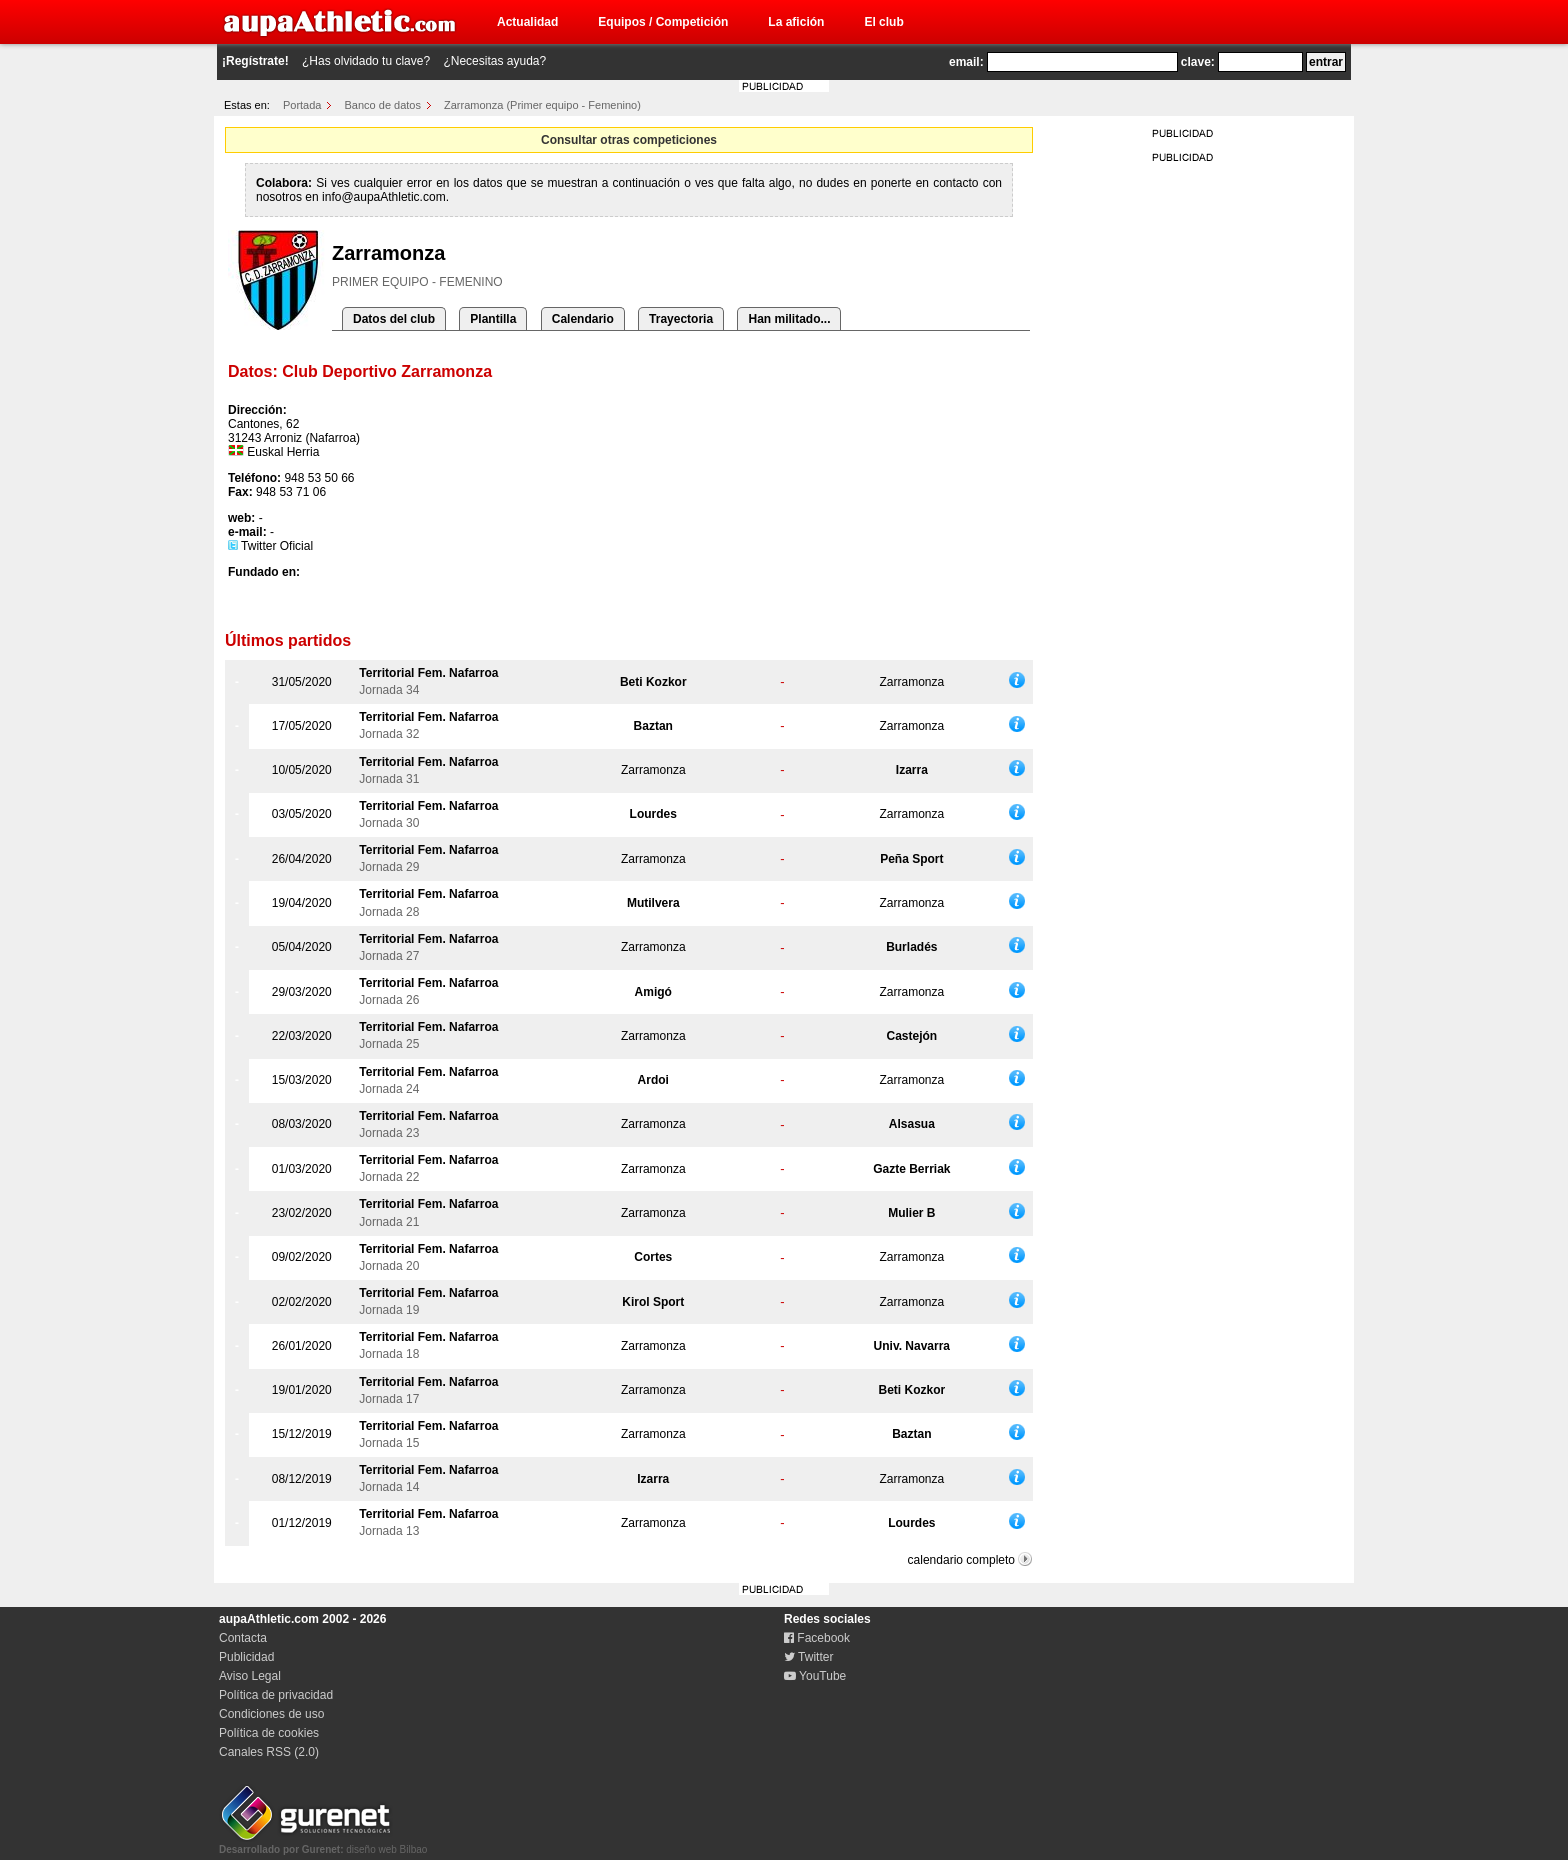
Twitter (808, 1657)
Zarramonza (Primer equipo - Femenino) (542, 105)
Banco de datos (383, 105)
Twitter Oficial (270, 546)
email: (966, 62)
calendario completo (961, 1560)
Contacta (243, 1638)
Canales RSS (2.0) (269, 1752)
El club (883, 22)
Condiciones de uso (271, 1714)
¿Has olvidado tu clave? (366, 61)
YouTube (815, 1676)
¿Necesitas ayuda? (494, 61)
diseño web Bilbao (323, 1844)
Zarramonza (911, 682)
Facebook (817, 1638)
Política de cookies (269, 1733)
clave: (1198, 62)
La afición (796, 22)
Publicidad (246, 1657)
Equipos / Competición (663, 22)
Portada (302, 105)
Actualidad (527, 22)
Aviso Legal (250, 1676)
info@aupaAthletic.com (384, 197)
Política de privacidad (276, 1695)
